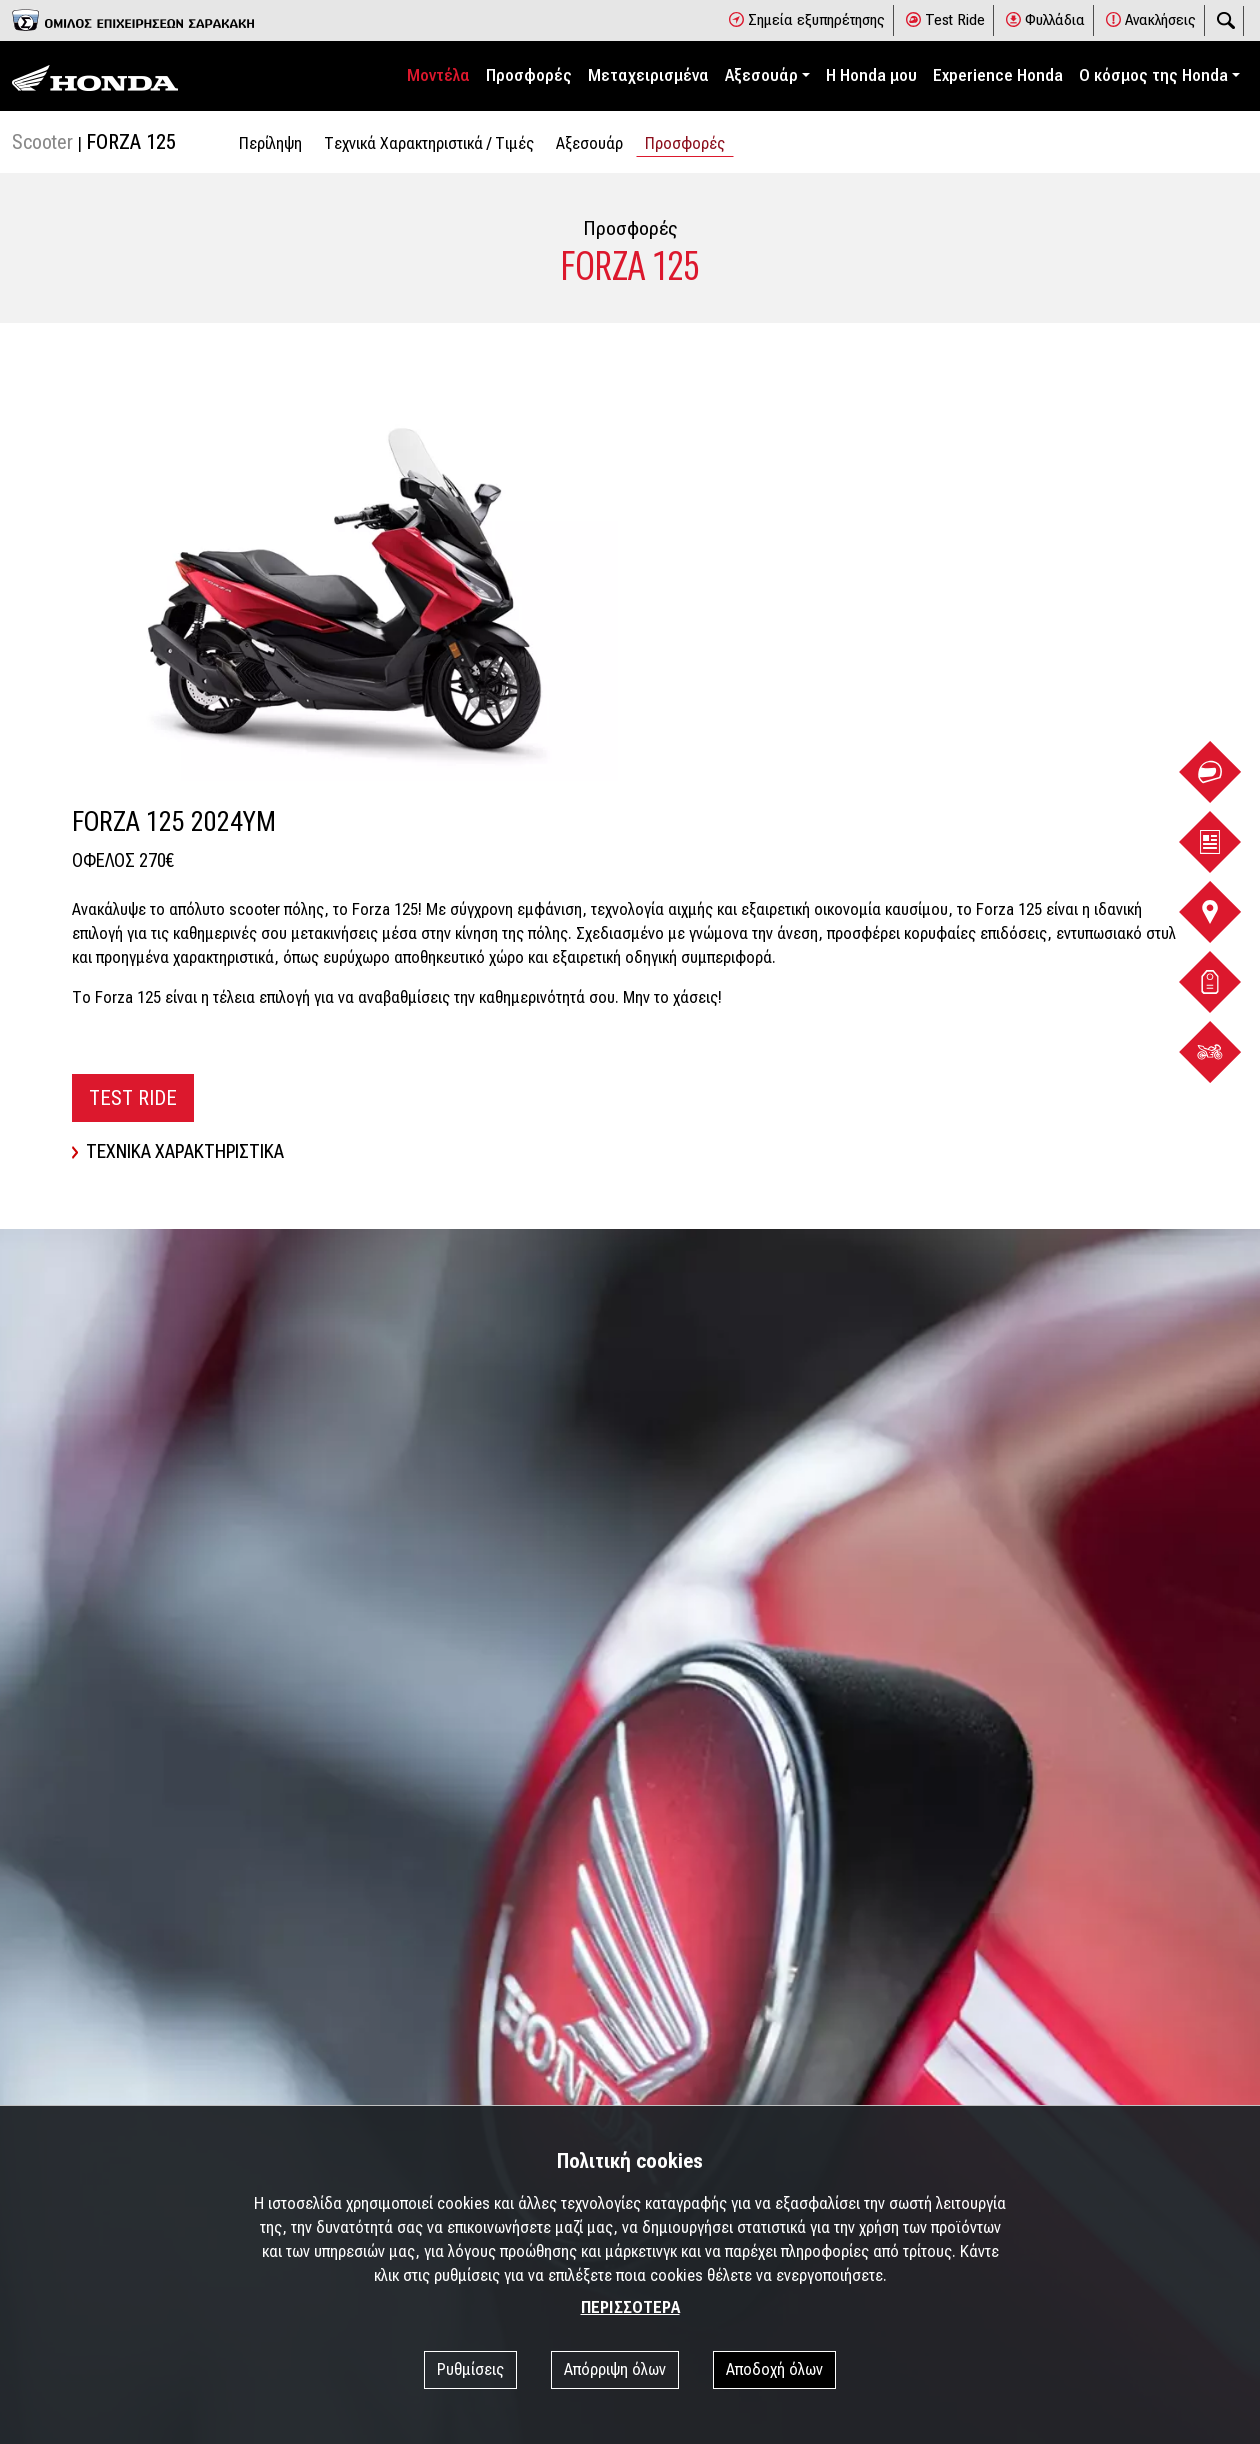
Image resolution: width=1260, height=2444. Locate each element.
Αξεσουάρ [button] (761, 75)
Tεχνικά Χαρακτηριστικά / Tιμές (429, 143)
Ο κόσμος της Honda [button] (1153, 75)
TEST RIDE (133, 1098)
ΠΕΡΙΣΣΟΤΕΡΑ (630, 2307)
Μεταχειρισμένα (648, 75)
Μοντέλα (438, 75)
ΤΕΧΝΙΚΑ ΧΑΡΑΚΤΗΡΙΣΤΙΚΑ (178, 1151)
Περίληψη (270, 143)
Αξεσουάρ (589, 143)
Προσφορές (529, 75)
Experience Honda (998, 75)
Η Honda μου (871, 75)
